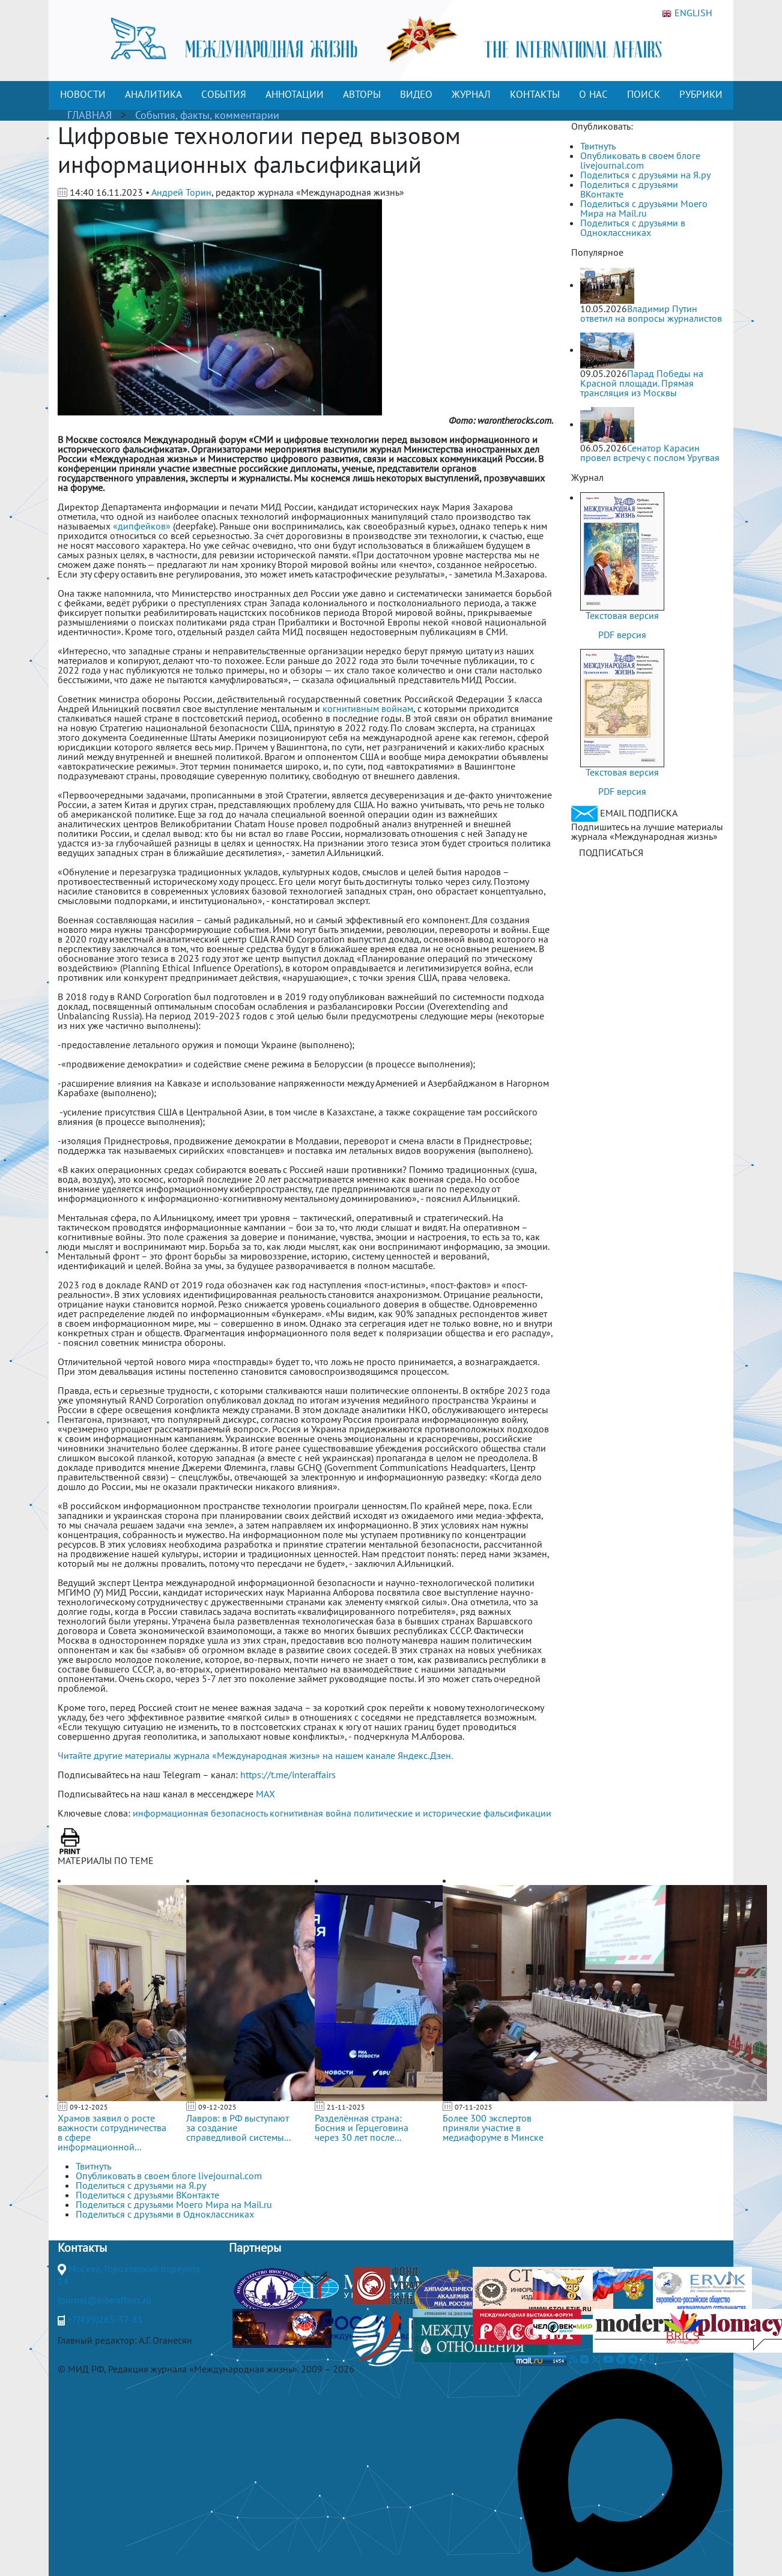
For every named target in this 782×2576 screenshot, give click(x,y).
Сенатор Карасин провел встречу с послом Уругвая (650, 452)
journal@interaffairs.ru (104, 2300)
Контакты (82, 2247)
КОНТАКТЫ (535, 94)
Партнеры (255, 2247)
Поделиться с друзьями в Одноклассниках (632, 227)
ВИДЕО (416, 94)
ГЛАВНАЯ (89, 115)
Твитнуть (598, 146)
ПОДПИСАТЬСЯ (611, 852)
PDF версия (622, 635)
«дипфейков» (142, 526)
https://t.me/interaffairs (288, 1775)
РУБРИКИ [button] (701, 94)
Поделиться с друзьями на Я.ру (645, 175)
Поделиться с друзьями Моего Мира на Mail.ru (644, 208)
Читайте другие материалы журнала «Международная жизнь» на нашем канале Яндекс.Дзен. (255, 1755)
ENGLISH (687, 13)
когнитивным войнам (368, 708)
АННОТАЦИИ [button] (294, 94)
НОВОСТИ (83, 94)
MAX (265, 1794)
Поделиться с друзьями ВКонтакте (629, 189)
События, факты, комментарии (207, 115)
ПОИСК (643, 94)
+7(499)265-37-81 (105, 2319)
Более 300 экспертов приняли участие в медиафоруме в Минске (493, 2127)
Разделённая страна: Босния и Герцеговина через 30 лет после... (361, 2127)
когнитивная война (310, 1813)
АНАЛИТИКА (153, 94)
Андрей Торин (181, 192)
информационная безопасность (200, 1813)
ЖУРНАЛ (471, 94)
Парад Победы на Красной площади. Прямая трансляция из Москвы (641, 383)
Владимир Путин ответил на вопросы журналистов (651, 313)
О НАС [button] (593, 94)
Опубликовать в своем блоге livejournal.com (640, 160)
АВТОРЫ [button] (362, 94)
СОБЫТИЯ (223, 94)
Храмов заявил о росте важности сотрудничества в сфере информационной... (112, 2132)
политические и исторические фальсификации (452, 1813)
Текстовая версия (622, 615)
